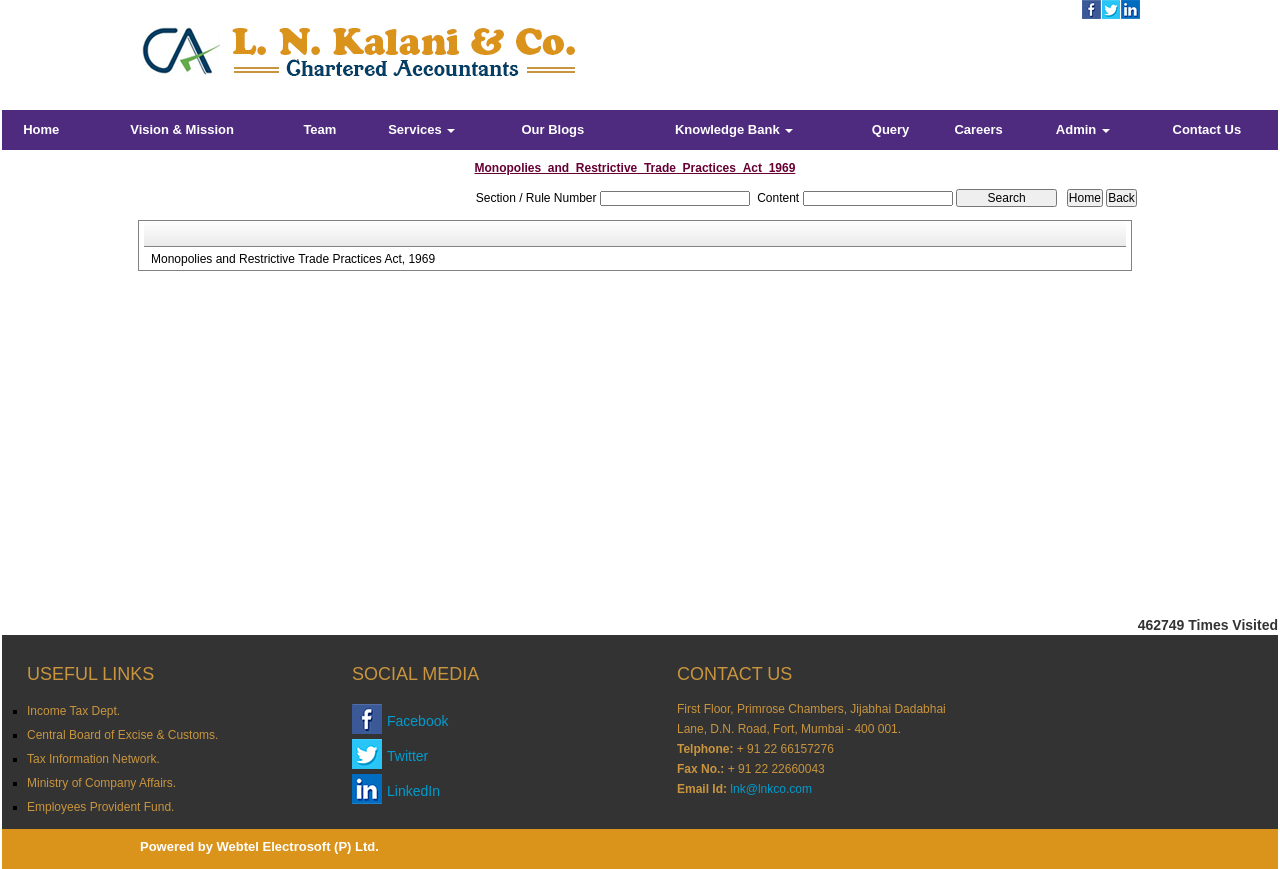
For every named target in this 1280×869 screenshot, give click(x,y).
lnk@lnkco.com (771, 789)
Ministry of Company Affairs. (101, 783)
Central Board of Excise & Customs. (122, 735)
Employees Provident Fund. (100, 807)
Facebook (417, 721)
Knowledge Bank (734, 129)
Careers (978, 129)
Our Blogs (552, 129)
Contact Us (1207, 129)
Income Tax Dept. (73, 711)
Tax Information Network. (93, 759)
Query (891, 129)
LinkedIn (413, 791)
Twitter (407, 756)
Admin (1083, 129)
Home (41, 129)
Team (319, 129)
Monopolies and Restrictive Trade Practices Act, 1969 (293, 259)
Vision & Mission (182, 129)
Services (421, 129)
